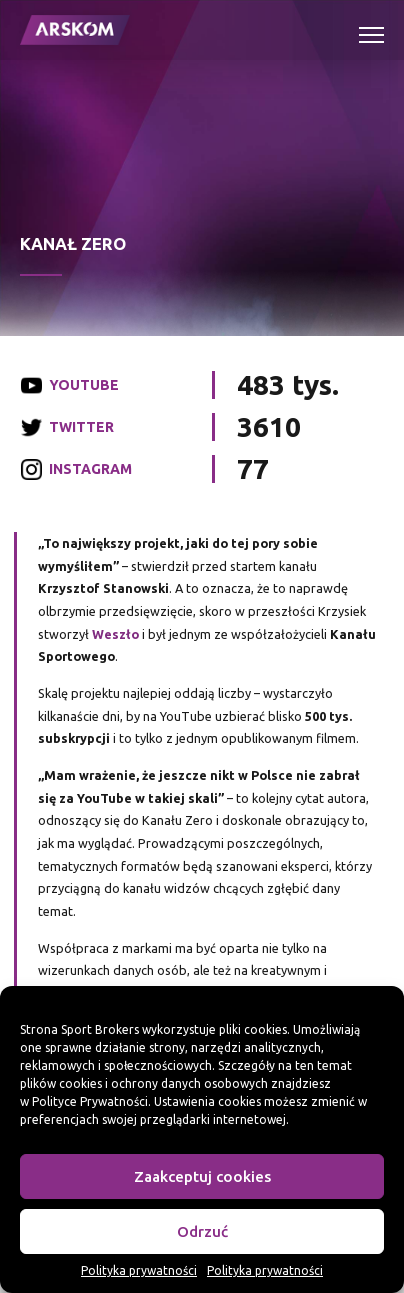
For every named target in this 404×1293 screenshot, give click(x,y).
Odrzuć (202, 1231)
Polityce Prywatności (90, 1101)
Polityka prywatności (139, 1270)
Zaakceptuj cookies (202, 1176)
